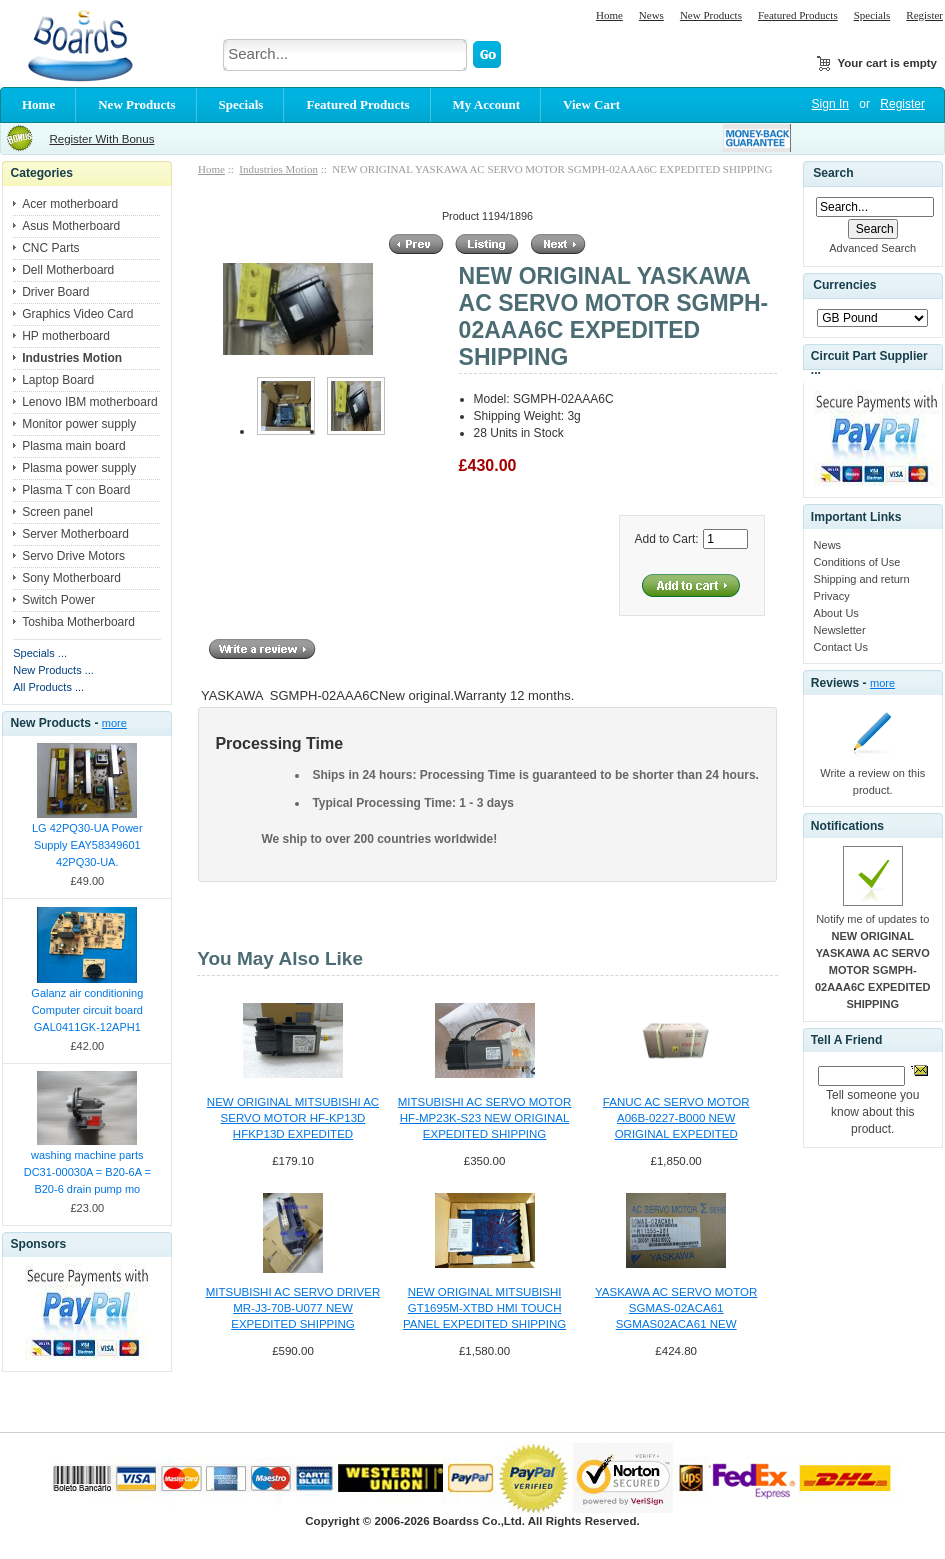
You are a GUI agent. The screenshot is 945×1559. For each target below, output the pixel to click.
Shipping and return (862, 579)
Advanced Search (872, 248)
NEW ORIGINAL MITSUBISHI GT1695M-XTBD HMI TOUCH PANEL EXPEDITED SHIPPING (484, 1308)
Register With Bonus (101, 139)
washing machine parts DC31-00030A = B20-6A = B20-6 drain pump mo (87, 1172)
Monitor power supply (79, 424)
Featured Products (798, 15)
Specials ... (40, 653)
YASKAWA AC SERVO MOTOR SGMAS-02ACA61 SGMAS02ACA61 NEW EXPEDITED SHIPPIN (676, 1309)
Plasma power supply (79, 468)
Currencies (844, 286)
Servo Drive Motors (73, 556)
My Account (487, 104)
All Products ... (48, 687)
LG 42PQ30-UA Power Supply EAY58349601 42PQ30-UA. (87, 845)
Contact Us (841, 647)
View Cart (591, 104)
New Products (711, 15)
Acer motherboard (70, 204)
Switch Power (58, 600)
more (114, 723)
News (651, 15)
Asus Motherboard (71, 226)
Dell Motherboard (68, 270)
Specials (872, 15)
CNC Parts (50, 248)
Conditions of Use (857, 562)
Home (609, 15)
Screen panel (57, 512)
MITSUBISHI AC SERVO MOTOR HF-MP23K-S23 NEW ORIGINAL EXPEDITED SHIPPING (485, 1118)
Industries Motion (278, 169)
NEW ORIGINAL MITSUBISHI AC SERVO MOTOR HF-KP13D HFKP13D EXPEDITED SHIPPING (293, 1119)
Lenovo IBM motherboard (89, 402)
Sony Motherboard (71, 578)
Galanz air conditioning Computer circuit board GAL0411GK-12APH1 (87, 1010)
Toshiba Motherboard (78, 622)
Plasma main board (73, 446)
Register (924, 15)
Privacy (832, 596)
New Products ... (53, 670)
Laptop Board (58, 380)
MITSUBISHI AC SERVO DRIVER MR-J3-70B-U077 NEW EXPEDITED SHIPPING (293, 1308)
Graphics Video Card (77, 314)
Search (833, 173)
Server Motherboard (75, 534)
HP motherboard (66, 336)
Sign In (830, 104)
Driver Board (55, 292)
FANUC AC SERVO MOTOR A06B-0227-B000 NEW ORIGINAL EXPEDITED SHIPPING (676, 1119)
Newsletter (840, 630)
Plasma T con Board (76, 490)
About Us (836, 613)
